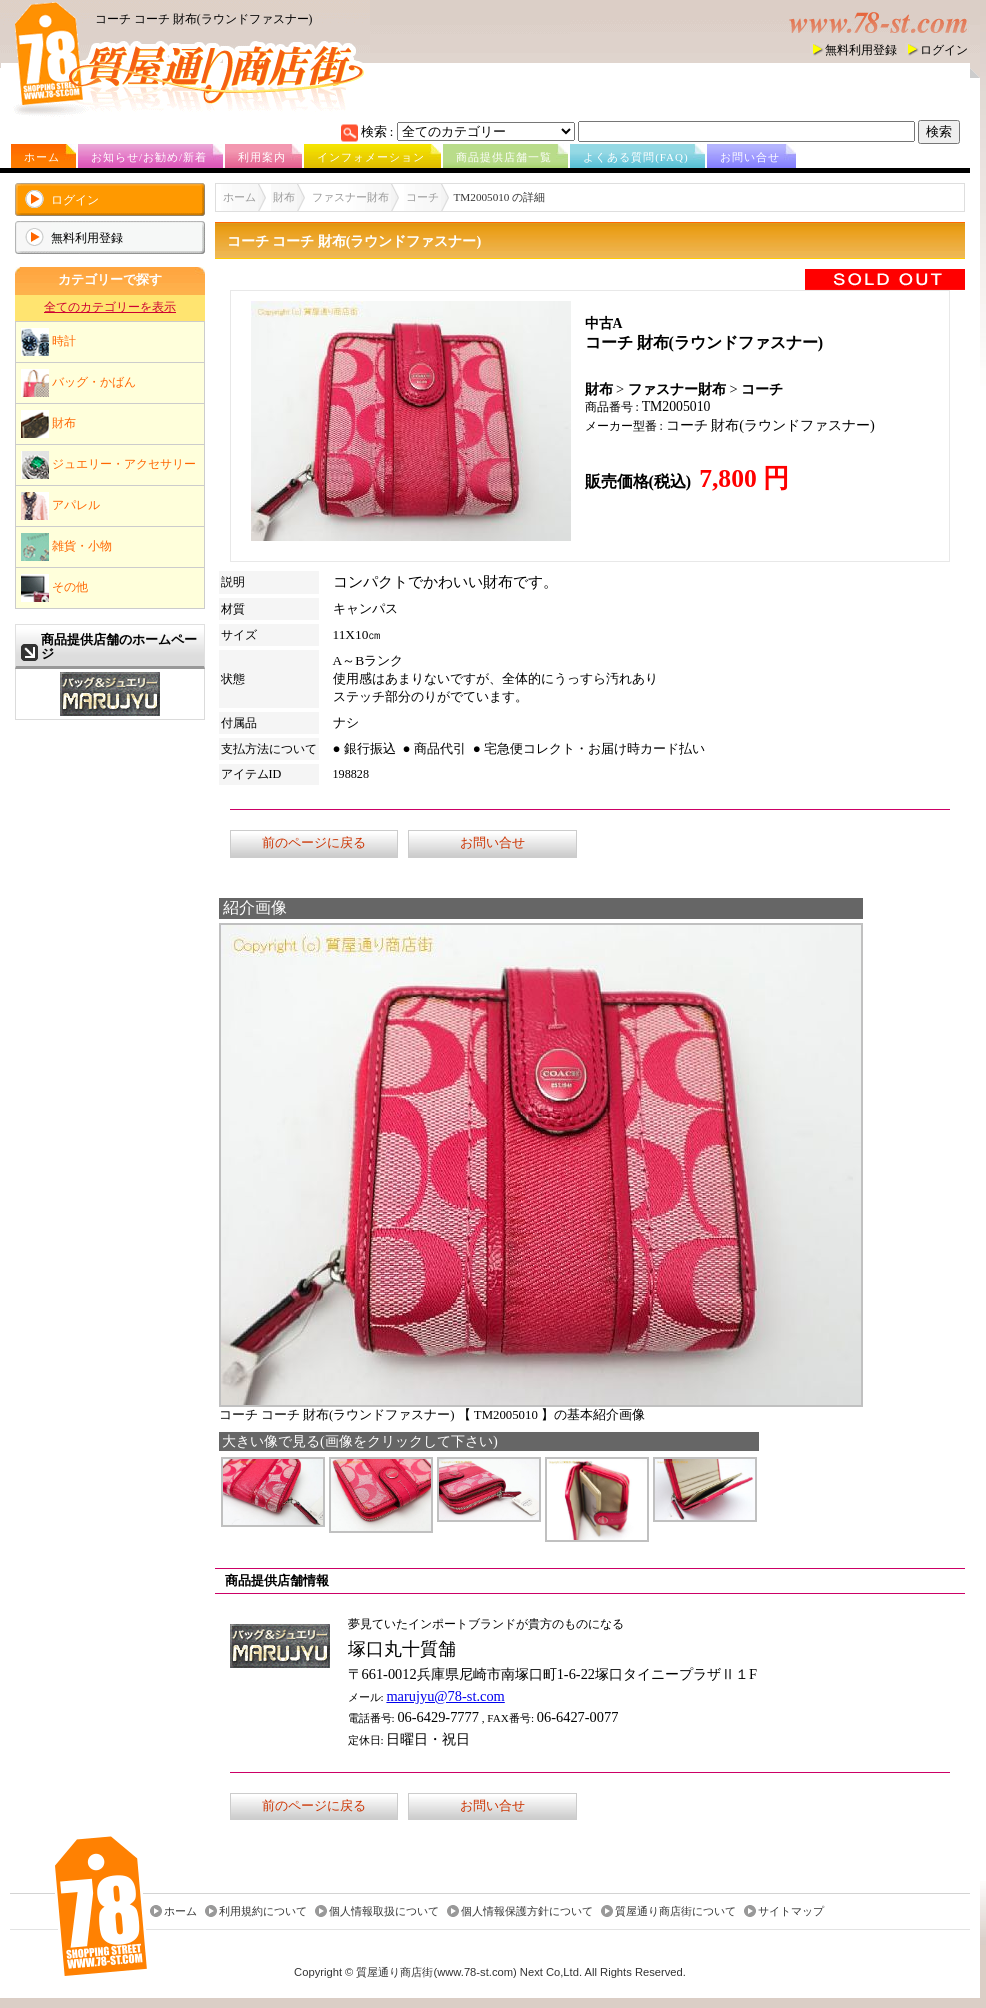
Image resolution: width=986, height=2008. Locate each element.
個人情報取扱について (384, 1911)
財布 (48, 424)
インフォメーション (371, 157)
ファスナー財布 (350, 197)
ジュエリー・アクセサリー (108, 465)
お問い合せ (750, 157)
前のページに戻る (314, 843)
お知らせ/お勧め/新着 (149, 157)
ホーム (42, 157)
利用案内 (262, 157)
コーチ (422, 197)
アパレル (60, 506)
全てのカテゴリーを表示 (110, 307)
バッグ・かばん (78, 383)
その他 (54, 588)
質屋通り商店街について (675, 1911)
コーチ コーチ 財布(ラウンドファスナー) (203, 19)
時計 (48, 342)
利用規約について (263, 1911)
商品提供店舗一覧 (504, 157)
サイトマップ (791, 1911)
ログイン (944, 50)
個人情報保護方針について (527, 1911)
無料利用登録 (861, 50)
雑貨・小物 (66, 547)
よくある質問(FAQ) (636, 157)
